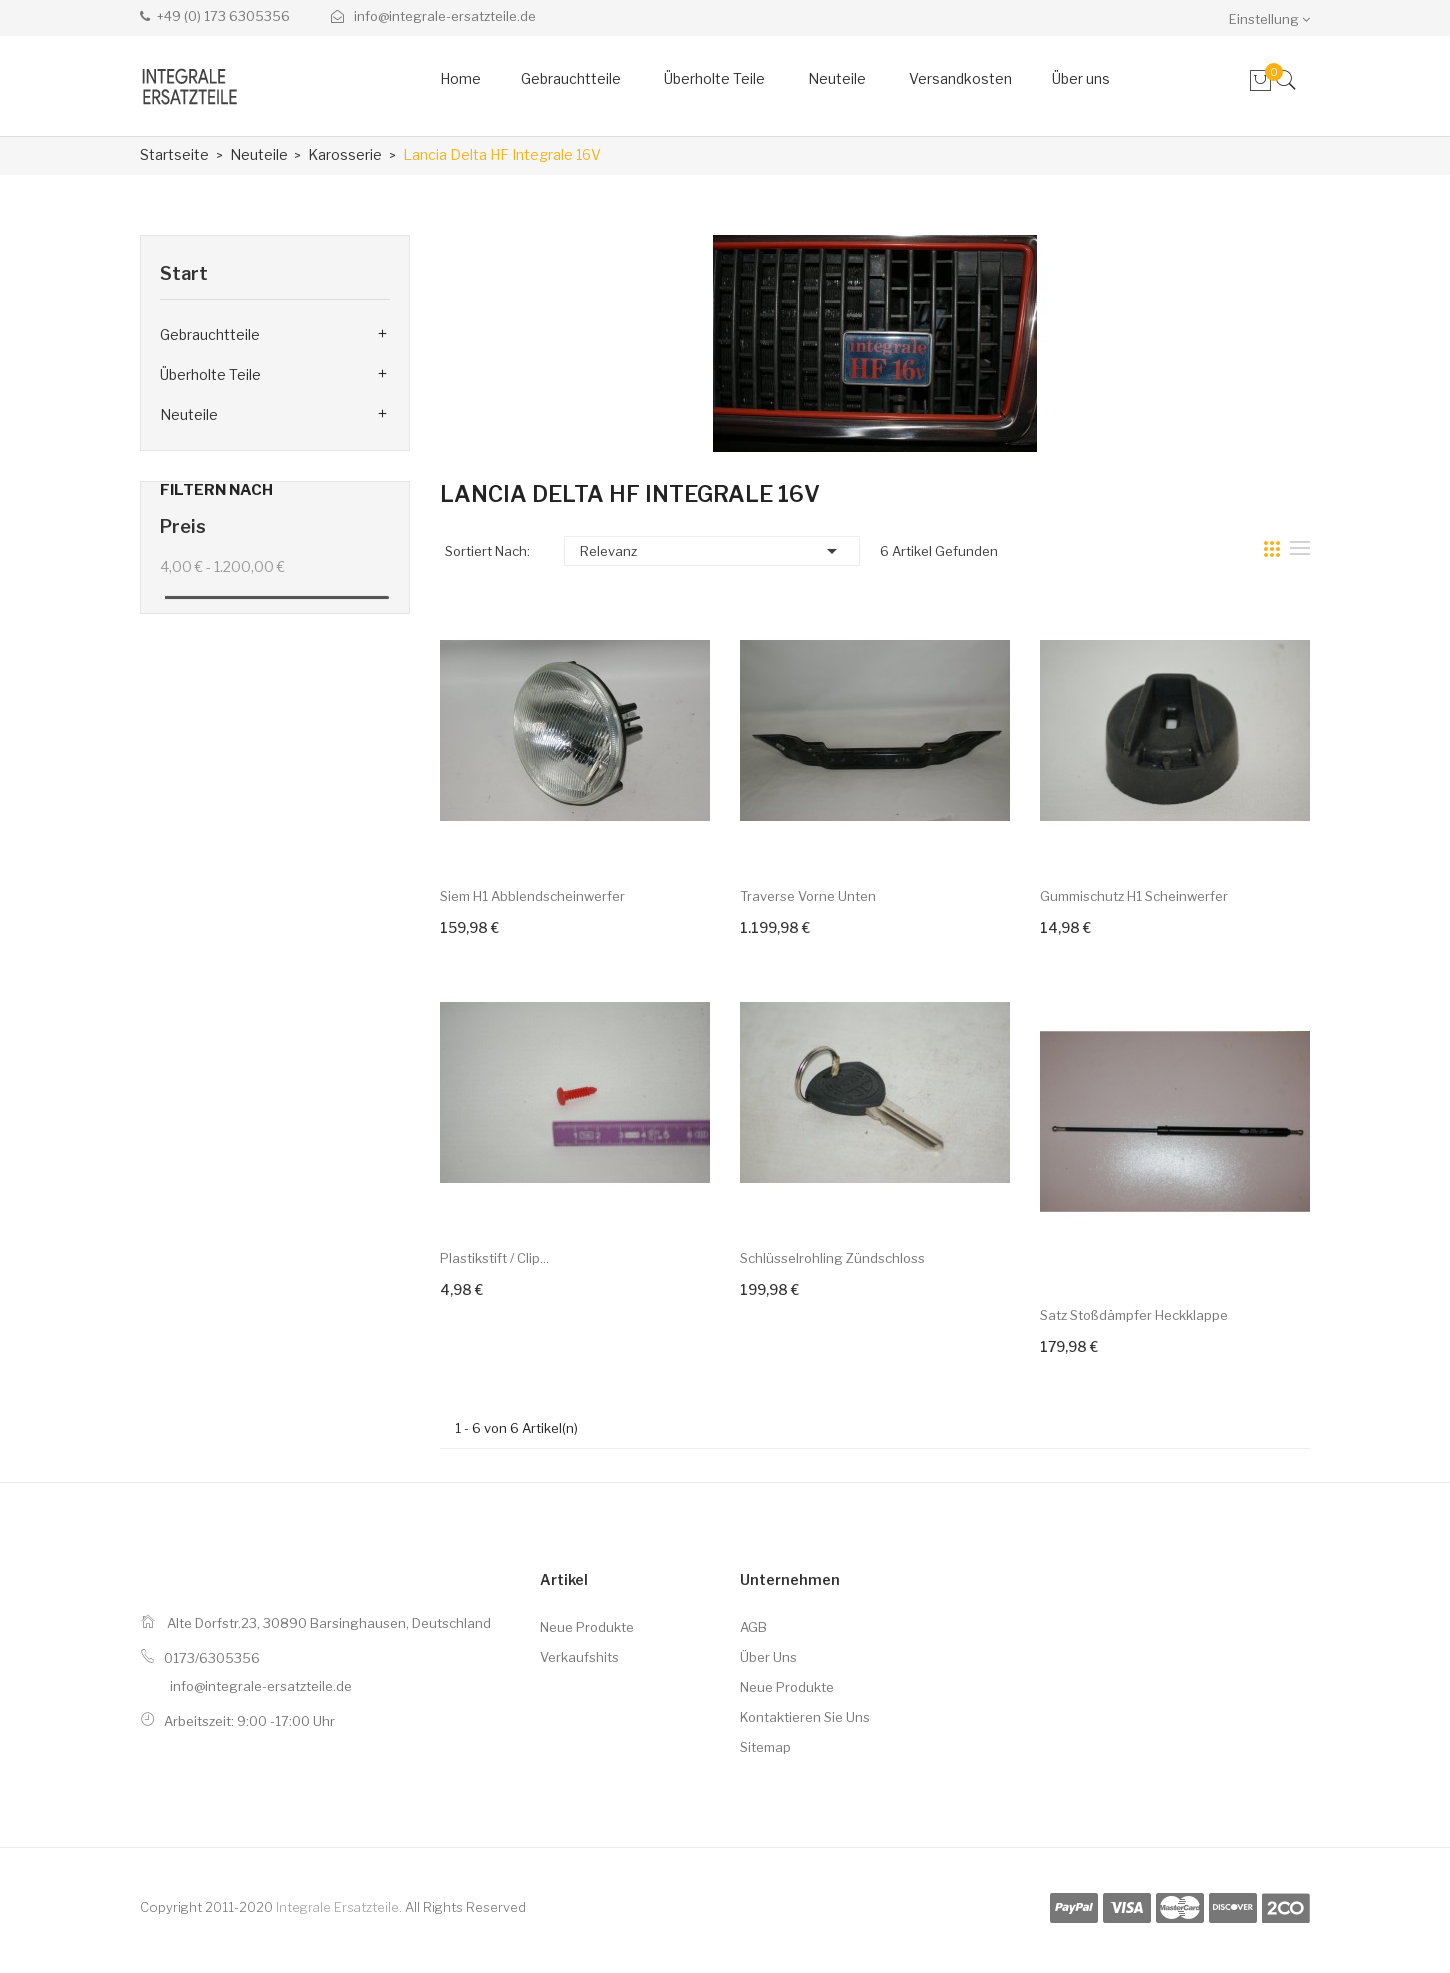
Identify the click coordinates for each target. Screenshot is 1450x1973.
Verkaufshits (579, 1657)
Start (184, 273)
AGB (753, 1627)
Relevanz (712, 551)
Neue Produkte (587, 1627)
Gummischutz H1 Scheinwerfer (1134, 896)
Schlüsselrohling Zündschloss (832, 1258)
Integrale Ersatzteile (337, 1907)
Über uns (768, 1657)
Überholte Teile (210, 374)
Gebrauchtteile (210, 334)
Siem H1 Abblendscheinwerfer (532, 896)
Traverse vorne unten (808, 896)
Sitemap (765, 1747)
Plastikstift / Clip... (494, 1258)
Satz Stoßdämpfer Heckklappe (1134, 1315)
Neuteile (189, 414)
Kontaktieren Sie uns (805, 1717)
